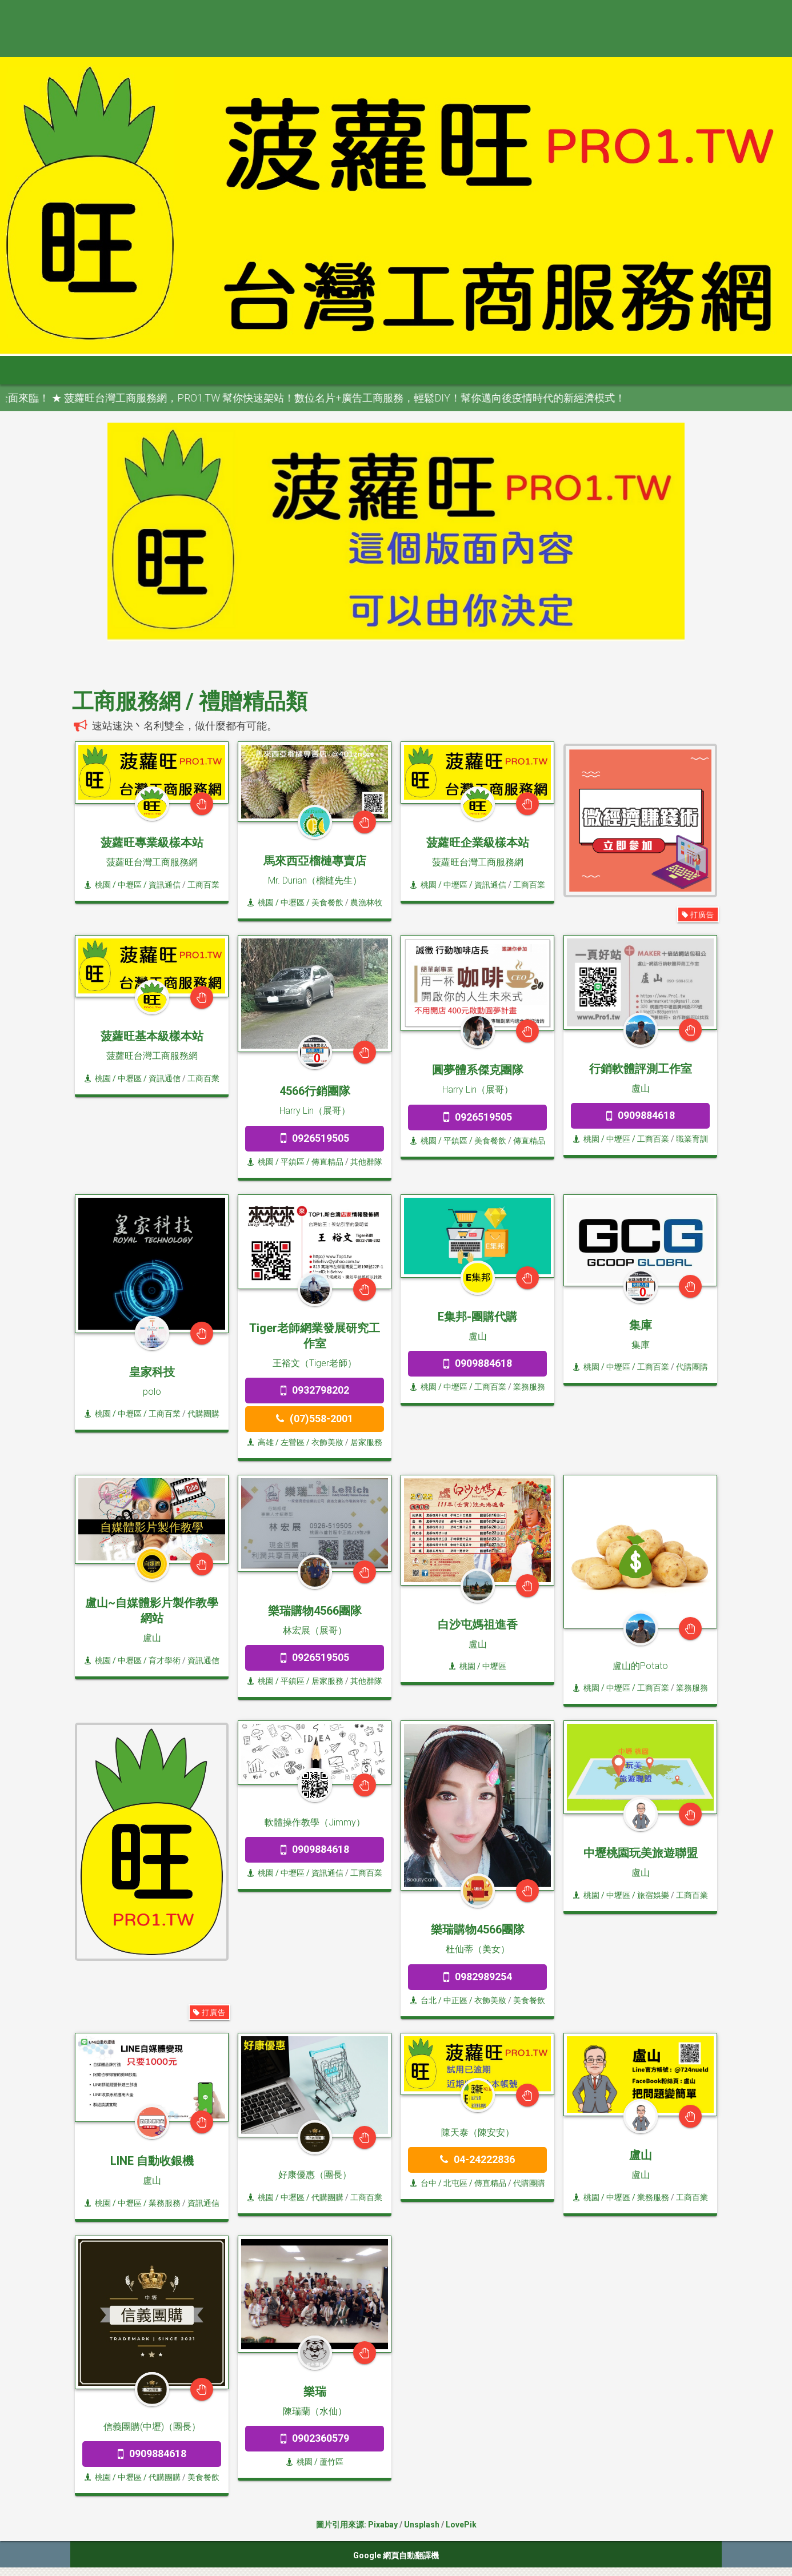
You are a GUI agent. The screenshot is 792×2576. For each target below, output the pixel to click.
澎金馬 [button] (504, 369)
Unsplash (421, 2524)
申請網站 (561, 369)
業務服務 (529, 1386)
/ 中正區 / (455, 2000)
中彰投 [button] (289, 369)
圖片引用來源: (342, 2524)
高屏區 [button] (396, 369)
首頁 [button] (65, 369)
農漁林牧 (366, 902)
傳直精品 (327, 1161)
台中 (423, 2183)
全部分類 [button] (123, 369)
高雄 (260, 1442)
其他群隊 (366, 1161)
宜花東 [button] (450, 369)
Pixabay (383, 2524)
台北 (423, 2000)
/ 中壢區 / (130, 884)
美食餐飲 (327, 902)
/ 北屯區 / (455, 2183)
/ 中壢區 (490, 1666)
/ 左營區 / (292, 1442)
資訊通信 (165, 884)
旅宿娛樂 (653, 1895)
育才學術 (165, 1660)
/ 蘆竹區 (328, 2461)
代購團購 (203, 1413)
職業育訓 (692, 1138)
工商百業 (203, 884)
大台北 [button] (182, 369)
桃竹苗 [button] (235, 369)
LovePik (461, 2524)
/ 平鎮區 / (292, 1161)
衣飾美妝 (327, 1442)
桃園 (98, 884)
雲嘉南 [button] (343, 369)
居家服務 (366, 1442)
